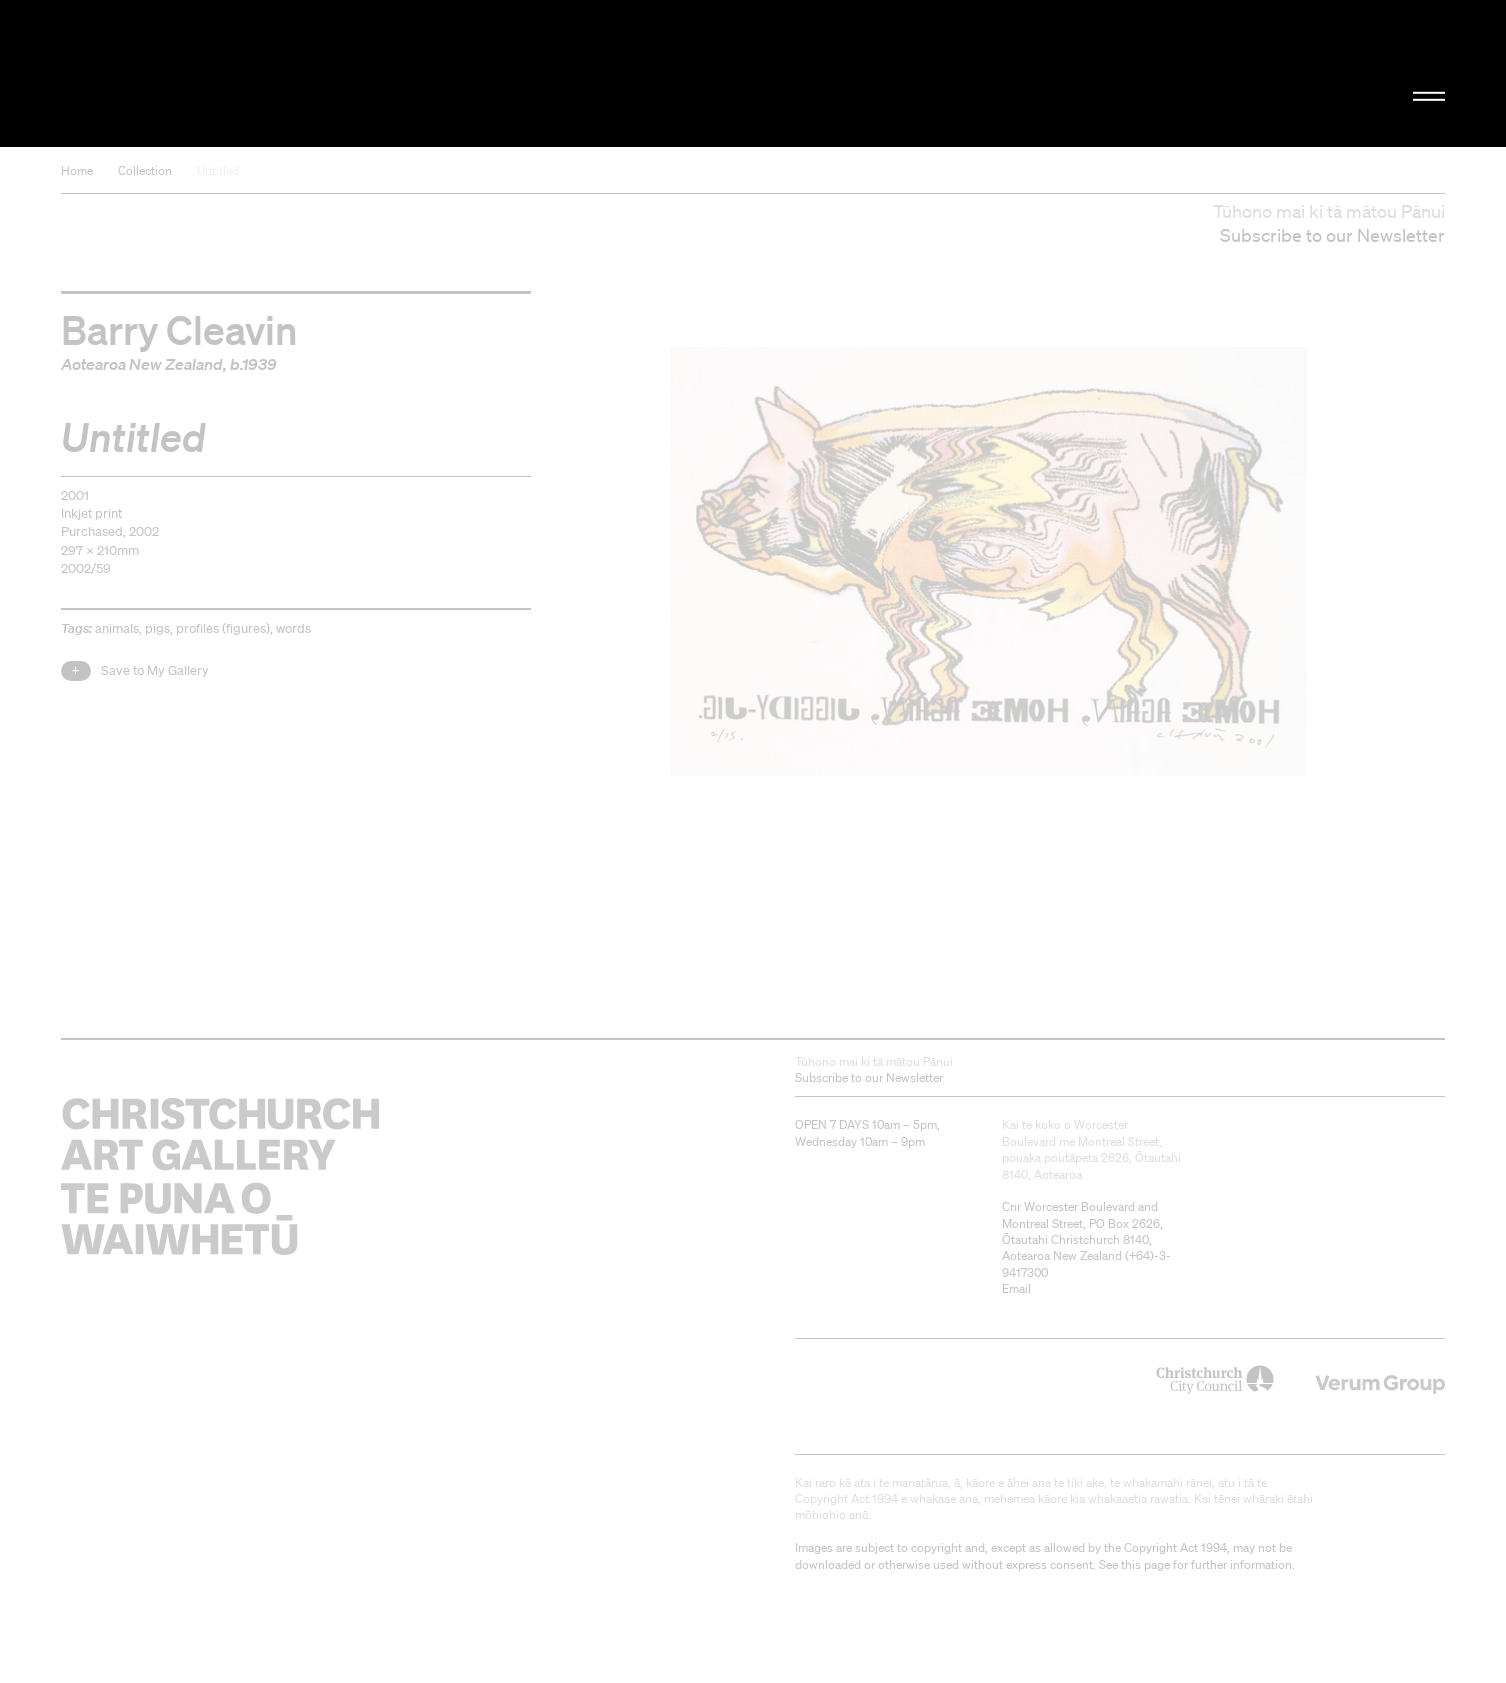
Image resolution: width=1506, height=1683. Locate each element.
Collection (145, 170)
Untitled (218, 170)
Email (1016, 1288)
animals (117, 628)
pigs (157, 628)
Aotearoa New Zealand (142, 364)
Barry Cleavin (179, 329)
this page (1145, 1564)
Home (77, 170)
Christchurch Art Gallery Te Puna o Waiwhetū (273, 73)
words (293, 628)
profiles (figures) (223, 628)
